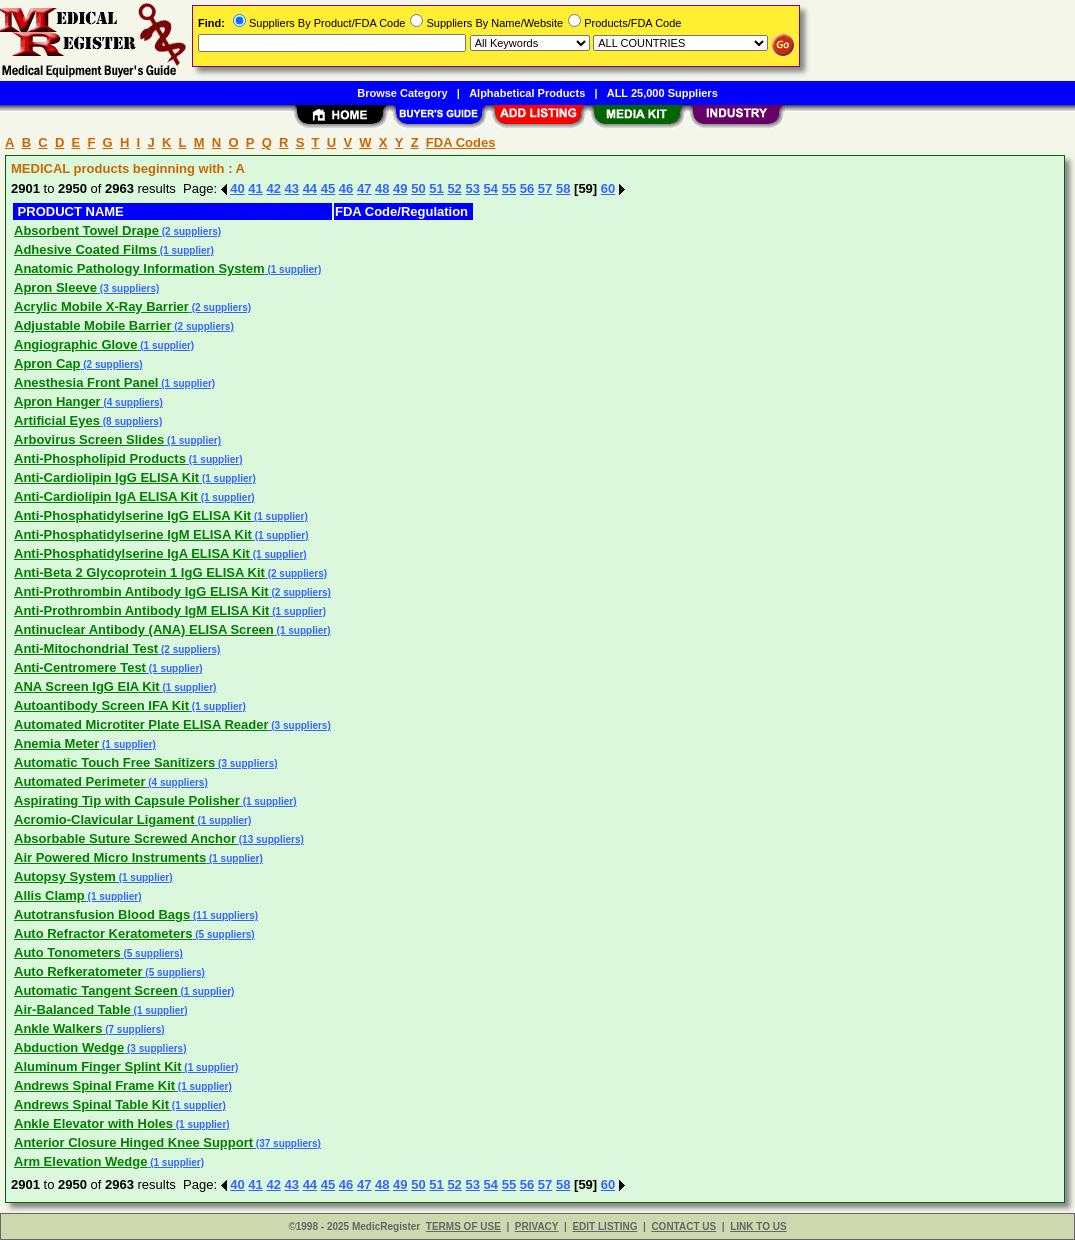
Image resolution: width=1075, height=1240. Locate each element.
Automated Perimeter (79, 781)
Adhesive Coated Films (85, 249)
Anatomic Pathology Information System (139, 268)
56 (527, 188)
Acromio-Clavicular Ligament (104, 819)
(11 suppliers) (224, 915)
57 (545, 188)
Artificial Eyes (57, 420)
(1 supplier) (185, 250)
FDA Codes (461, 142)
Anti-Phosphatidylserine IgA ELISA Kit (132, 553)
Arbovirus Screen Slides (89, 439)
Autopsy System (65, 876)
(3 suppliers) (128, 288)
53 (472, 188)
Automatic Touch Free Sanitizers (114, 762)
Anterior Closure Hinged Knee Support (133, 1142)
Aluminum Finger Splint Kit (98, 1066)
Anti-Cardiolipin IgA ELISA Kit (106, 496)
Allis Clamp (49, 895)
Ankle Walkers (58, 1028)
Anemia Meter (56, 743)
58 (563, 188)
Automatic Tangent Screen (96, 990)
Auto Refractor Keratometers (103, 933)
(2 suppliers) (190, 231)
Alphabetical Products (527, 93)
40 (237, 188)
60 (608, 188)
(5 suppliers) (223, 934)
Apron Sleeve (55, 287)
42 (273, 188)
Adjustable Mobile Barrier (92, 325)
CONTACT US (683, 1226)
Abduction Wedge (69, 1047)
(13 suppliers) (270, 839)
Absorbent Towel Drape (86, 230)
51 (436, 188)
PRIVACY (537, 1226)
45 (328, 188)
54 (491, 188)
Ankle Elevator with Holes (93, 1123)
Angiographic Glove (76, 344)
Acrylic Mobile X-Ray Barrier (101, 306)
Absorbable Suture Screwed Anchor (125, 838)
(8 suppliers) (131, 421)
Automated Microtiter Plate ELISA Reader (141, 724)
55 (509, 188)
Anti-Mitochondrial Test (86, 648)
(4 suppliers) (132, 402)
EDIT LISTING (604, 1226)
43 (292, 188)
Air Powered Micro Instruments (110, 857)
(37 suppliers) (287, 1143)
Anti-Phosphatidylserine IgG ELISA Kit (132, 515)
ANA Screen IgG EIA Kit (87, 686)
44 (310, 188)
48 (382, 188)
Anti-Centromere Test (80, 667)
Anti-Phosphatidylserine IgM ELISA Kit (133, 534)
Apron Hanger (57, 401)
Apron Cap (47, 363)
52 (454, 188)
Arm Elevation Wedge (80, 1161)
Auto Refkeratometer (78, 971)
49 (400, 188)
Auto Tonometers (67, 952)
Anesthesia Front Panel (86, 382)
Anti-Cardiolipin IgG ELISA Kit (106, 477)
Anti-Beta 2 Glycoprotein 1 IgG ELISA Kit (139, 572)
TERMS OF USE (463, 1226)
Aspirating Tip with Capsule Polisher (127, 800)
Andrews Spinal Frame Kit (94, 1085)
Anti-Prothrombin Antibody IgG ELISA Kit (141, 591)
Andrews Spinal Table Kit (91, 1104)
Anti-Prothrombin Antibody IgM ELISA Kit (141, 610)
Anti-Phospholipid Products (100, 458)
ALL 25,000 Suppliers (662, 93)
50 (418, 188)
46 (346, 188)
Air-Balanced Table (72, 1009)
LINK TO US (758, 1226)
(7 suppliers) (133, 1029)
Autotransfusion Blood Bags (102, 914)
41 (255, 188)
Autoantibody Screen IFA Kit (101, 705)
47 (364, 188)
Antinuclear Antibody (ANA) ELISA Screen (144, 629)
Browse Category (402, 93)
